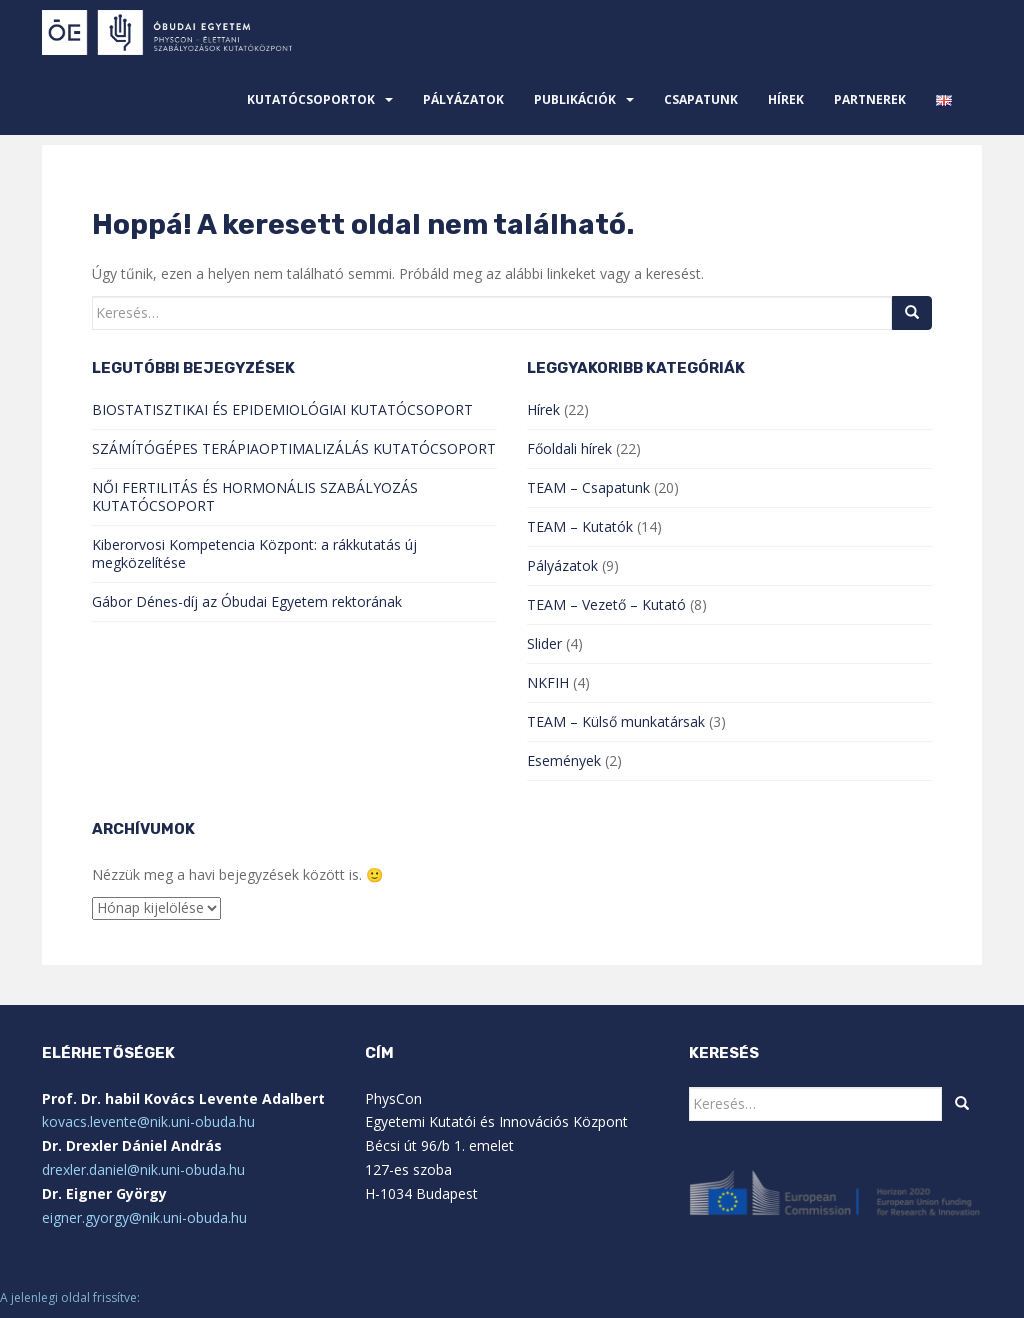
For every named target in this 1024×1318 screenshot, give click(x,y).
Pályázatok (463, 99)
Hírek (786, 99)
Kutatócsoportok (311, 99)
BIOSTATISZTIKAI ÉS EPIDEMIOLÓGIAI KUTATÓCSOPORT (282, 409)
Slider (544, 643)
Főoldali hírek (569, 448)
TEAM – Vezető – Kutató (606, 604)
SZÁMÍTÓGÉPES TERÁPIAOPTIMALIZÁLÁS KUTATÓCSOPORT (294, 448)
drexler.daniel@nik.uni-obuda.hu (143, 1169)
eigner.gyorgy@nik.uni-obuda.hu (144, 1217)
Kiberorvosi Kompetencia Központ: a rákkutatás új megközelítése (254, 553)
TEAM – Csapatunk (588, 487)
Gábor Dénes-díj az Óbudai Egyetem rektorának (247, 601)
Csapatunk (701, 99)
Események (564, 760)
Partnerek (870, 99)
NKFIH (548, 682)
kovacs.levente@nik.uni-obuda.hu (148, 1121)
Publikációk (575, 99)
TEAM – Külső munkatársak (616, 721)
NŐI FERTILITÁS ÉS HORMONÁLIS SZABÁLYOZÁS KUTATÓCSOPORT (255, 496)
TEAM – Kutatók (580, 526)
